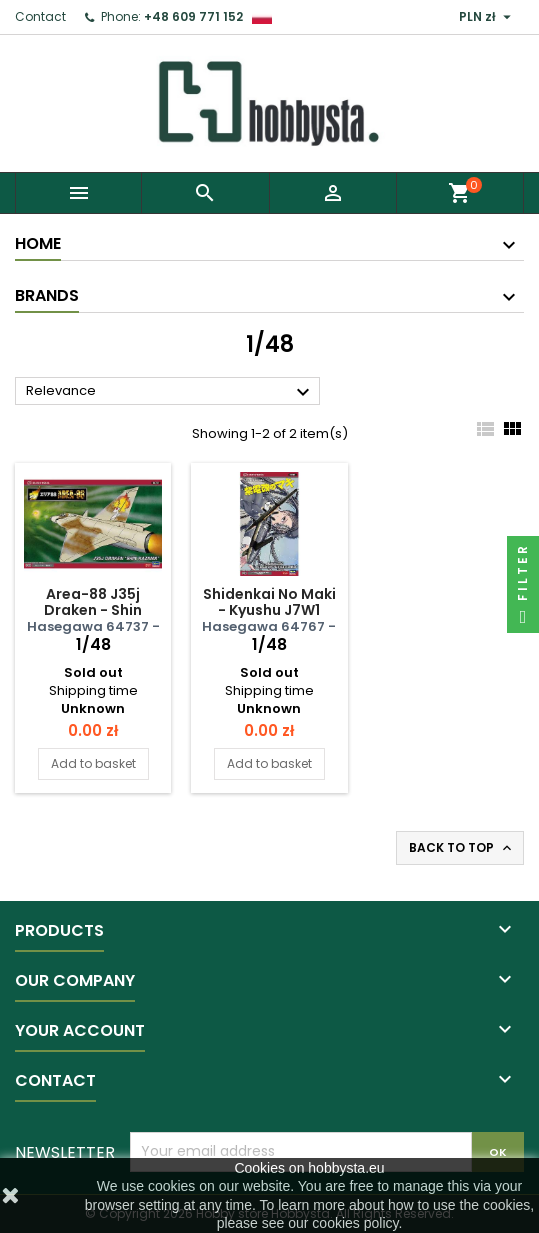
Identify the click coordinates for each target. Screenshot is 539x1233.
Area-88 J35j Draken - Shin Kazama (93, 610)
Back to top (462, 848)
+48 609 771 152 (193, 16)
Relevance (170, 392)
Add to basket (93, 763)
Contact (40, 16)
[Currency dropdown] (487, 17)
